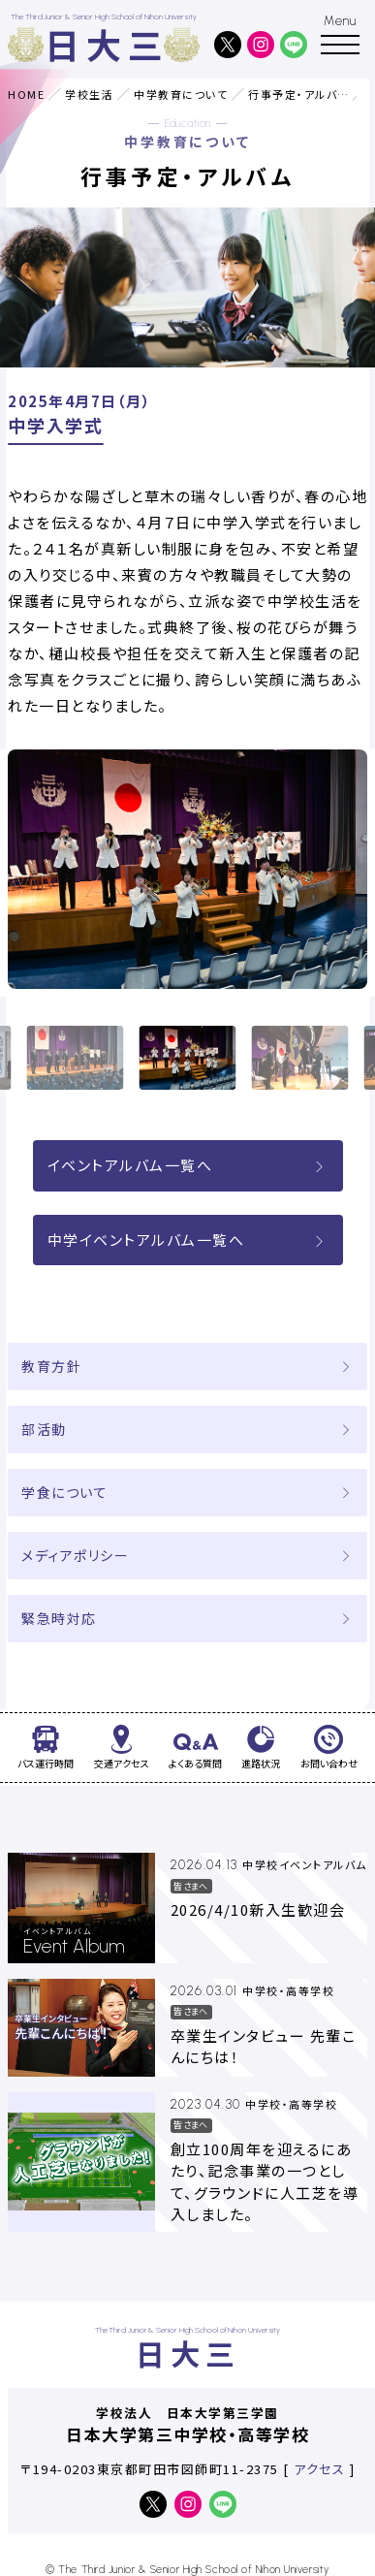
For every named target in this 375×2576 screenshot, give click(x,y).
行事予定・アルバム (298, 94)
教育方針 (51, 1366)
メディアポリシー (75, 1555)
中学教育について (181, 94)
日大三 (108, 44)
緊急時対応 (59, 1618)
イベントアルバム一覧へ (187, 1165)
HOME (26, 94)
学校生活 (89, 94)
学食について (64, 1492)
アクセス (319, 2469)
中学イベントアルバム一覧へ (187, 1239)
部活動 (44, 1429)
